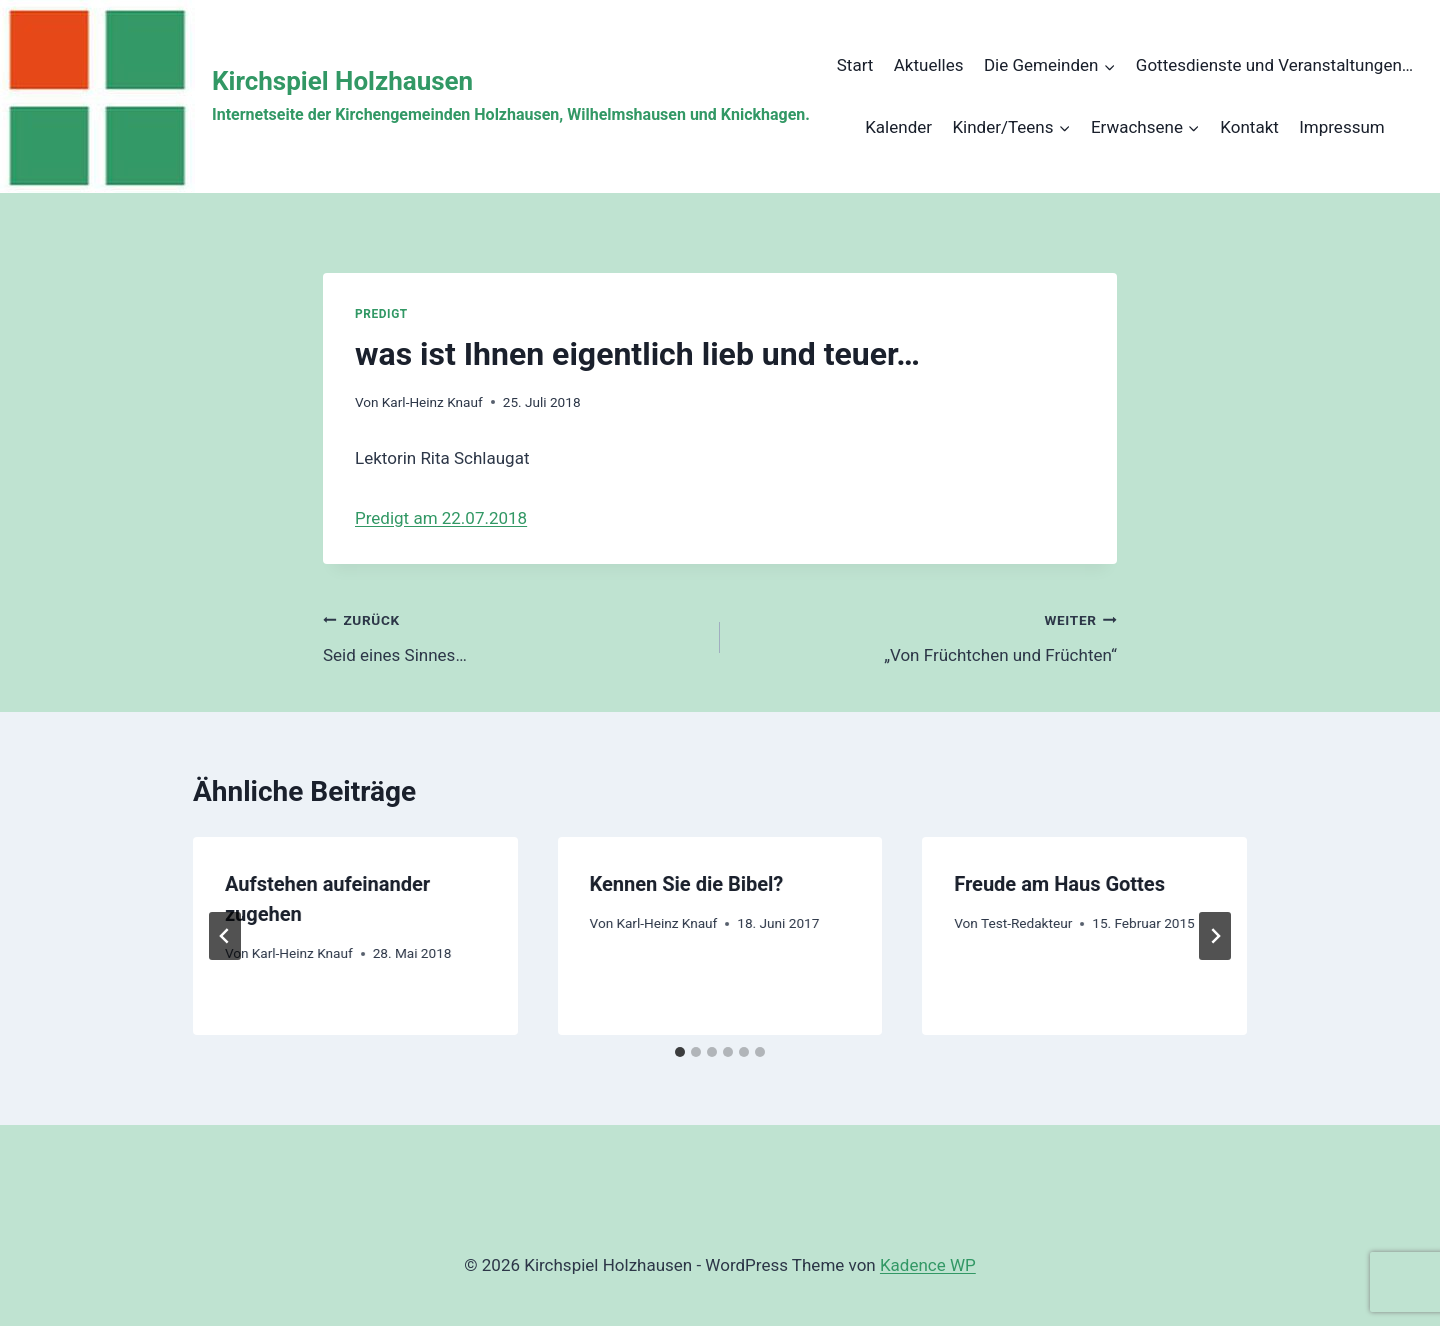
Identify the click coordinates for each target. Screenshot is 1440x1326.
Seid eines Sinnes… (513, 635)
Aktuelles (929, 65)
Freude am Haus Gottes (1059, 884)
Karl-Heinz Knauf (432, 402)
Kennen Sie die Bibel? (687, 884)
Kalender (898, 127)
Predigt (381, 314)
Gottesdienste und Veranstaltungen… (1274, 65)
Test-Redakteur (1026, 923)
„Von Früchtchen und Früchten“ (927, 635)
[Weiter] (1215, 936)
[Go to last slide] (225, 936)
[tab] (680, 1052)
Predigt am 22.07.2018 (441, 518)
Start (855, 65)
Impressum (1342, 127)
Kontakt (1249, 127)
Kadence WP (928, 1265)
